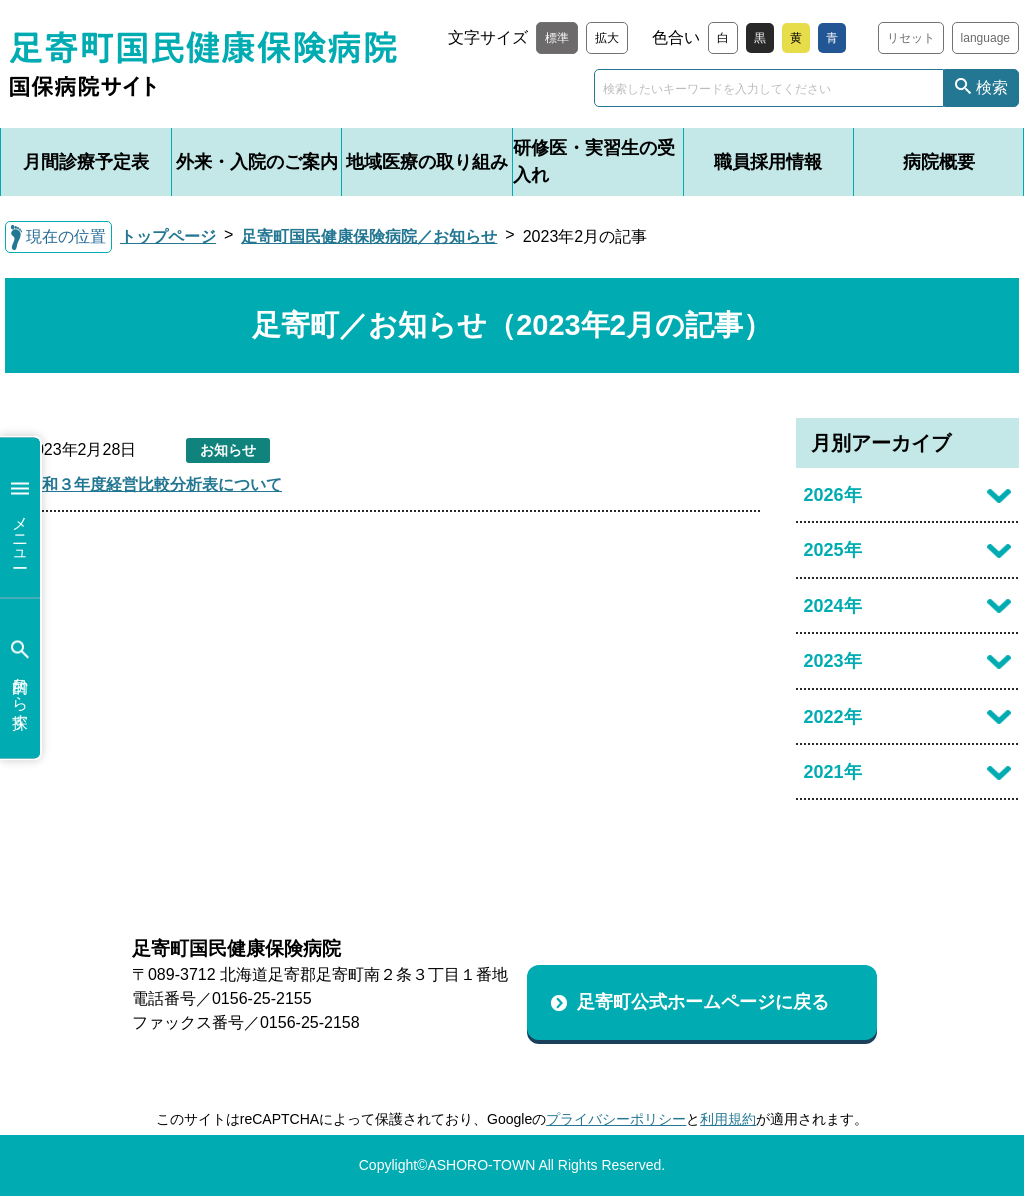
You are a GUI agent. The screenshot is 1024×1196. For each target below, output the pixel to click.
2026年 (833, 495)
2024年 (833, 606)
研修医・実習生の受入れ (594, 161)
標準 (557, 38)
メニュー (20, 517)
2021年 (833, 772)
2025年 (833, 550)
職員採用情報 (768, 162)
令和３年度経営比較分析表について (154, 484)
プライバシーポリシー (616, 1119)
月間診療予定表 (86, 162)
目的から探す (20, 678)
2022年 (833, 717)
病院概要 (939, 162)
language (985, 38)
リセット (911, 38)
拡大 (607, 38)
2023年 (833, 661)
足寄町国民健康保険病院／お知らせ (369, 236)
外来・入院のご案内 (257, 162)
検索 (992, 87)
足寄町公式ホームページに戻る (703, 1002)
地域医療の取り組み (427, 162)
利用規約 (728, 1119)
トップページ (168, 236)
